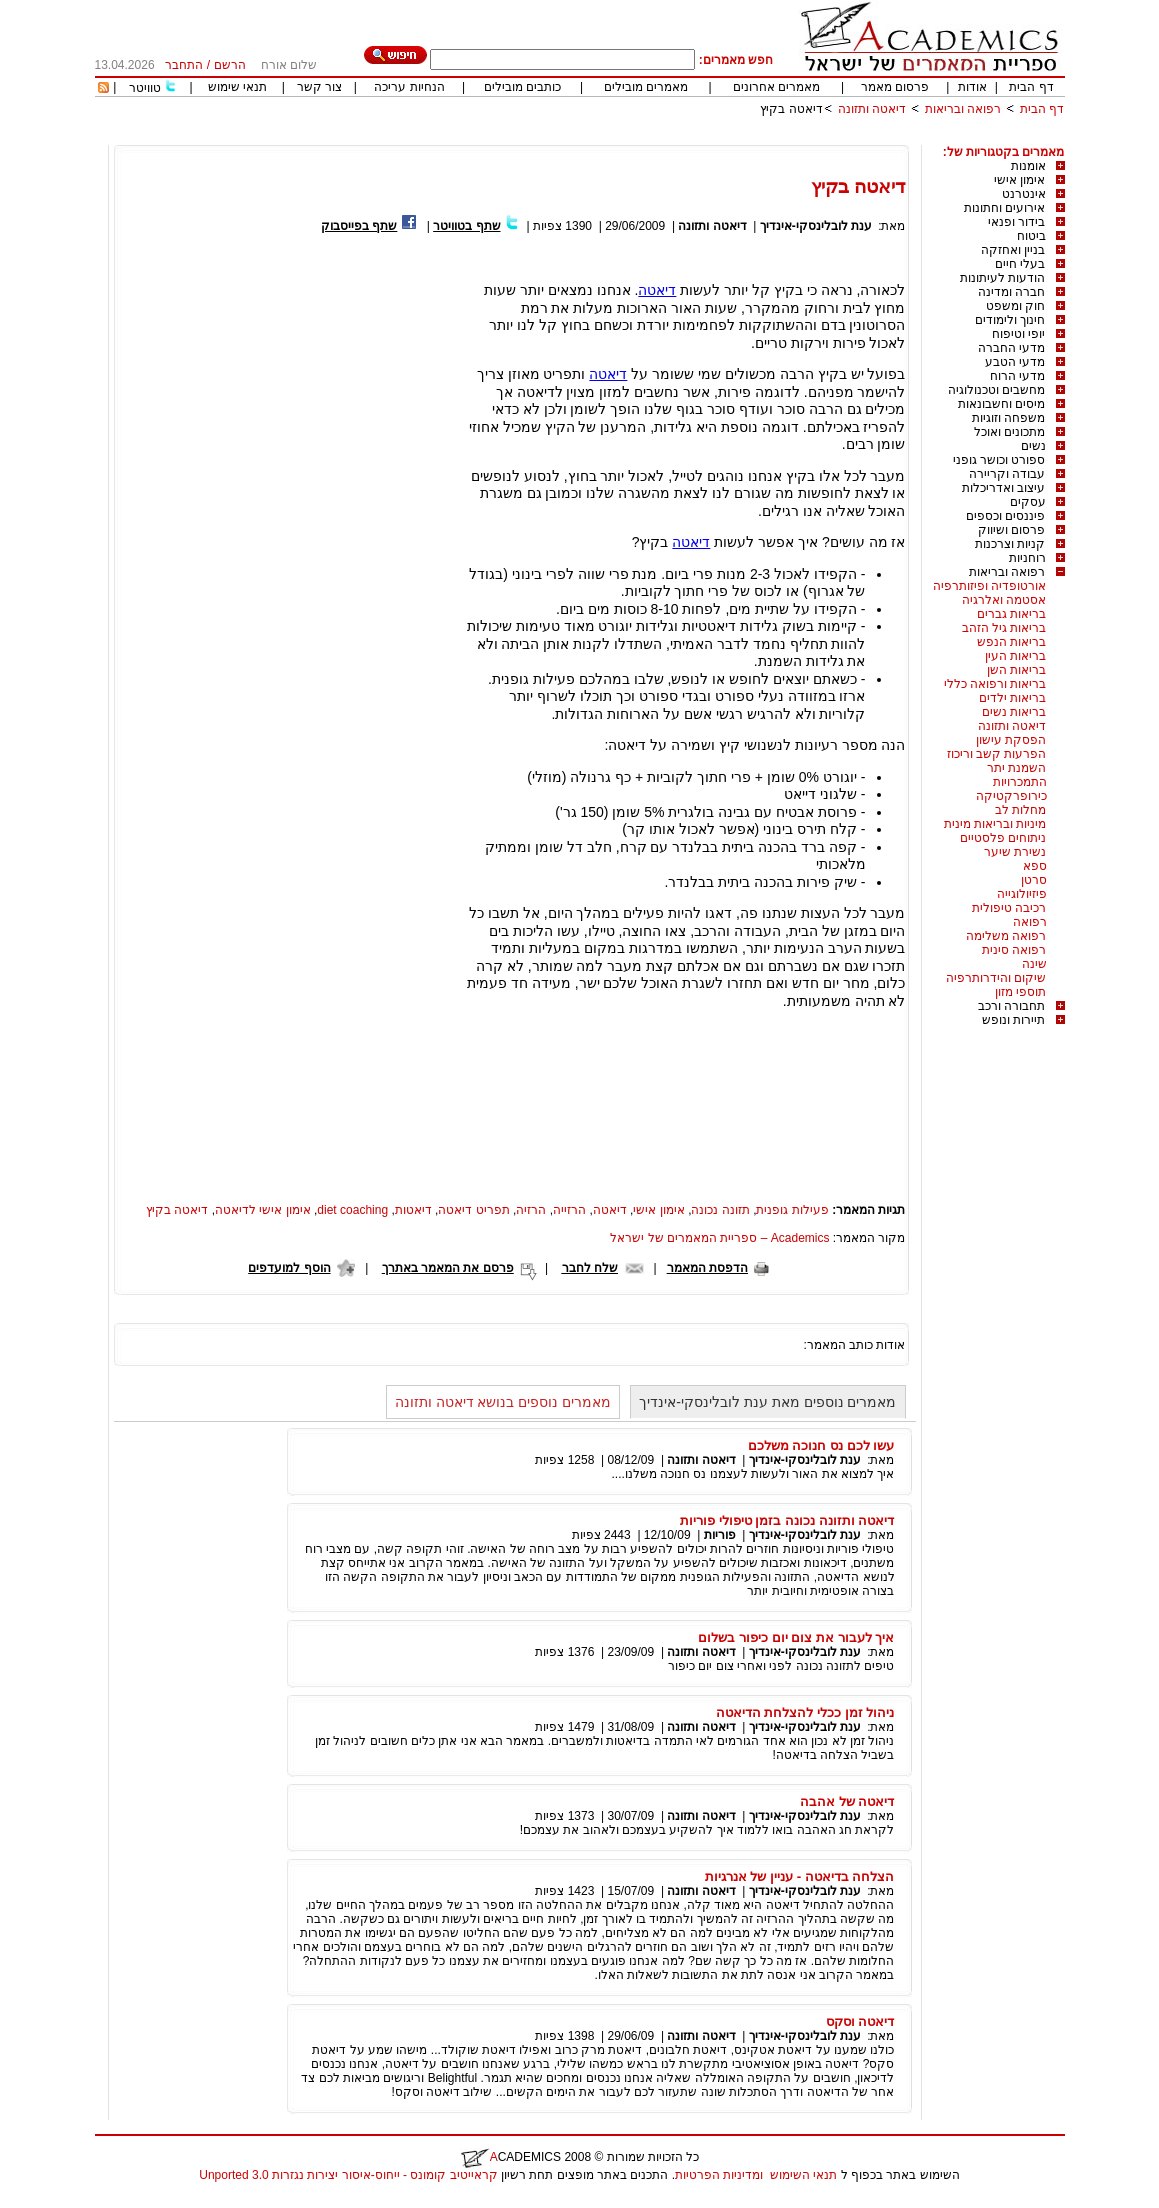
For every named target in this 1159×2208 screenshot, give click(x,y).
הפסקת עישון (1011, 740)
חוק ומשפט (1015, 306)
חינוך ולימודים (1010, 320)
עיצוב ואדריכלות (1003, 488)
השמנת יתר (1016, 768)
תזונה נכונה (720, 1210)
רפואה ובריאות (963, 109)
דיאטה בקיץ (791, 109)
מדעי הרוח (1017, 376)
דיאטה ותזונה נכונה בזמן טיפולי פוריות (787, 1520)
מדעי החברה (1011, 348)
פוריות (720, 1535)
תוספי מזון (1020, 992)
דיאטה (657, 290)
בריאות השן (1016, 670)
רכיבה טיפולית (1009, 908)
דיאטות (413, 1210)
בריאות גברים (1011, 614)
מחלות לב (1020, 810)
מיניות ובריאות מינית (995, 824)
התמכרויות (1020, 782)
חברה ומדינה (1011, 292)
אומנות (1028, 166)
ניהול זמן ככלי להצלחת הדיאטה (805, 1712)
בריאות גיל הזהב (1004, 628)
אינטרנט (1024, 194)
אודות (972, 87)
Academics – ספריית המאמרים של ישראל (719, 1238)
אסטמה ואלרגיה (1004, 600)
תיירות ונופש (1013, 1020)
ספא (1035, 866)
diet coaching (352, 1210)
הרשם (230, 65)
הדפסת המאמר (707, 1268)
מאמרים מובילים (646, 87)
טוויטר (145, 88)
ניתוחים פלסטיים (1003, 838)
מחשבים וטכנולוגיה (996, 390)
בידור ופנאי (1016, 222)
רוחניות (1027, 558)
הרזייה (569, 1210)
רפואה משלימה (1006, 936)
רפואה (1030, 922)
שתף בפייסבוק (359, 226)
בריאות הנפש (1011, 642)
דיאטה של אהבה (847, 1801)
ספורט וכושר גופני (999, 460)
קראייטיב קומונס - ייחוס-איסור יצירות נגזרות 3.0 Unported (348, 2175)
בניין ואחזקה (1013, 250)
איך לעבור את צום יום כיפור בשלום (796, 1637)
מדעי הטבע (1015, 362)
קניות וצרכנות (1010, 544)
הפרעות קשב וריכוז (997, 754)
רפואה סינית (1014, 950)
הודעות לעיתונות (1002, 278)
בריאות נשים (1014, 712)
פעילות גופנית (792, 1210)
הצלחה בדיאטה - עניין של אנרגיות (800, 1876)
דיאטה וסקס (860, 2021)
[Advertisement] (701, 137)
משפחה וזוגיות (1008, 418)
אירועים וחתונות (1004, 208)
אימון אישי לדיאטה (263, 1210)
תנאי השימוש (803, 2175)
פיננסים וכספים (1005, 516)
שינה (1034, 964)
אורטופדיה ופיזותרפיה (989, 586)
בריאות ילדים (1012, 698)
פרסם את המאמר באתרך (448, 1268)
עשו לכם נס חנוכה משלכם (821, 1445)
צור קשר (319, 87)
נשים (1033, 446)
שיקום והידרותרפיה (996, 978)
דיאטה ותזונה (872, 109)
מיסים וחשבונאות (1001, 404)
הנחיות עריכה (409, 87)
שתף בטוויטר (466, 226)
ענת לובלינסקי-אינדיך (816, 226)
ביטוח (1031, 236)
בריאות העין (1015, 656)
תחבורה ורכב (1011, 1006)
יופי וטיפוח (1018, 334)
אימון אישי (1019, 180)
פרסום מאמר (895, 87)
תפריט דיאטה (473, 1210)
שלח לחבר (590, 1268)
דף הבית (1031, 87)
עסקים (1028, 502)
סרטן (1034, 880)
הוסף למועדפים (289, 1268)
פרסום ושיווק (1011, 530)
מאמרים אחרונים (776, 87)
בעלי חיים (1020, 264)
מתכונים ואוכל (1009, 432)
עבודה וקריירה (1007, 474)
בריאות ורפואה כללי (995, 684)
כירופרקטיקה (1011, 796)
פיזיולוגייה (1022, 894)
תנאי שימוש (237, 87)
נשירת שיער (1015, 852)
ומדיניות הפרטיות (719, 2175)
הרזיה (531, 1210)
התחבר (184, 65)
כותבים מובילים (522, 87)
